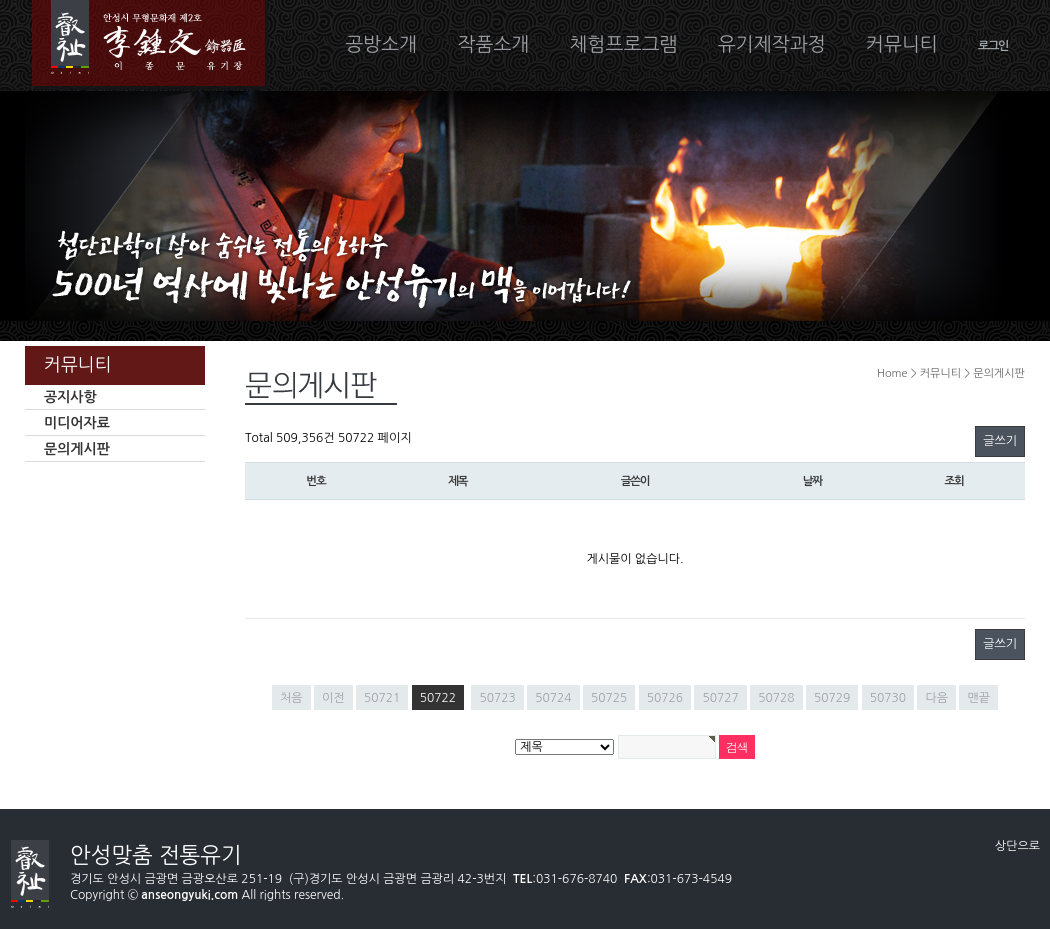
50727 (720, 698)
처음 (291, 698)
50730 (888, 698)
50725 (609, 698)
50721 (382, 698)
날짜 (812, 481)
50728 (776, 698)
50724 (553, 698)
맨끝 (978, 698)
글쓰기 (1000, 441)
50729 (832, 698)
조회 (954, 481)
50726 (665, 698)
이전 (333, 698)
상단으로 (1017, 846)
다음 (936, 698)
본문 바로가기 (0, 0)
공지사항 (70, 397)
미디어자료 (77, 423)
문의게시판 (77, 449)
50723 (497, 698)
